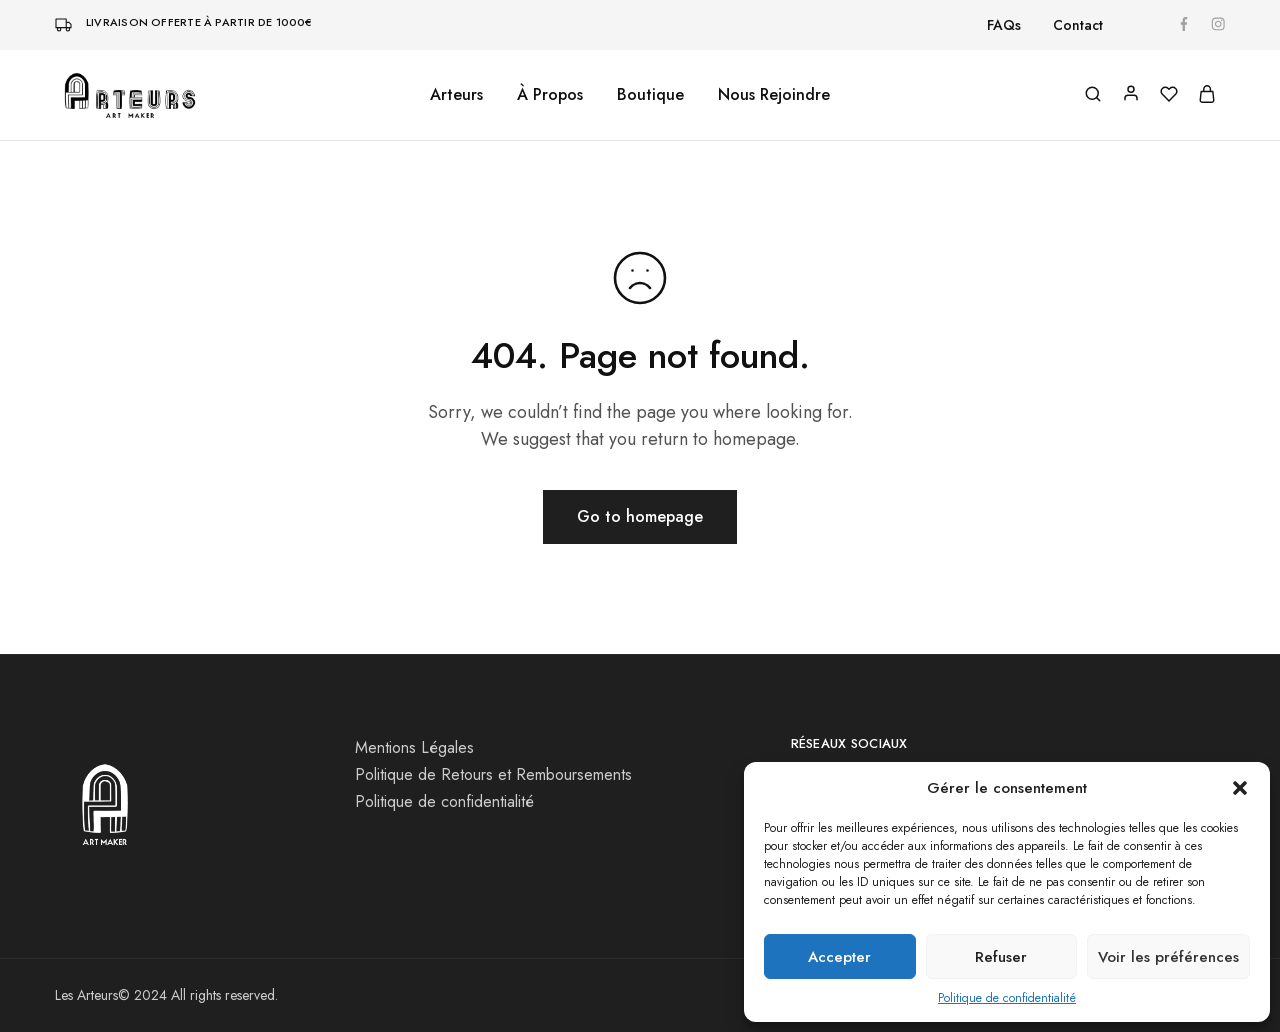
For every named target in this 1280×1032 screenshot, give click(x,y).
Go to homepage (640, 516)
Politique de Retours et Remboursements (493, 774)
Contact (1078, 25)
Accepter (839, 957)
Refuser (1001, 957)
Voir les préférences (1168, 957)
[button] (1240, 788)
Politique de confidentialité (1007, 998)
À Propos (550, 95)
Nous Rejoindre (774, 95)
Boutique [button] (650, 95)
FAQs (1004, 25)
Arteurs (456, 95)
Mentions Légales (414, 747)
